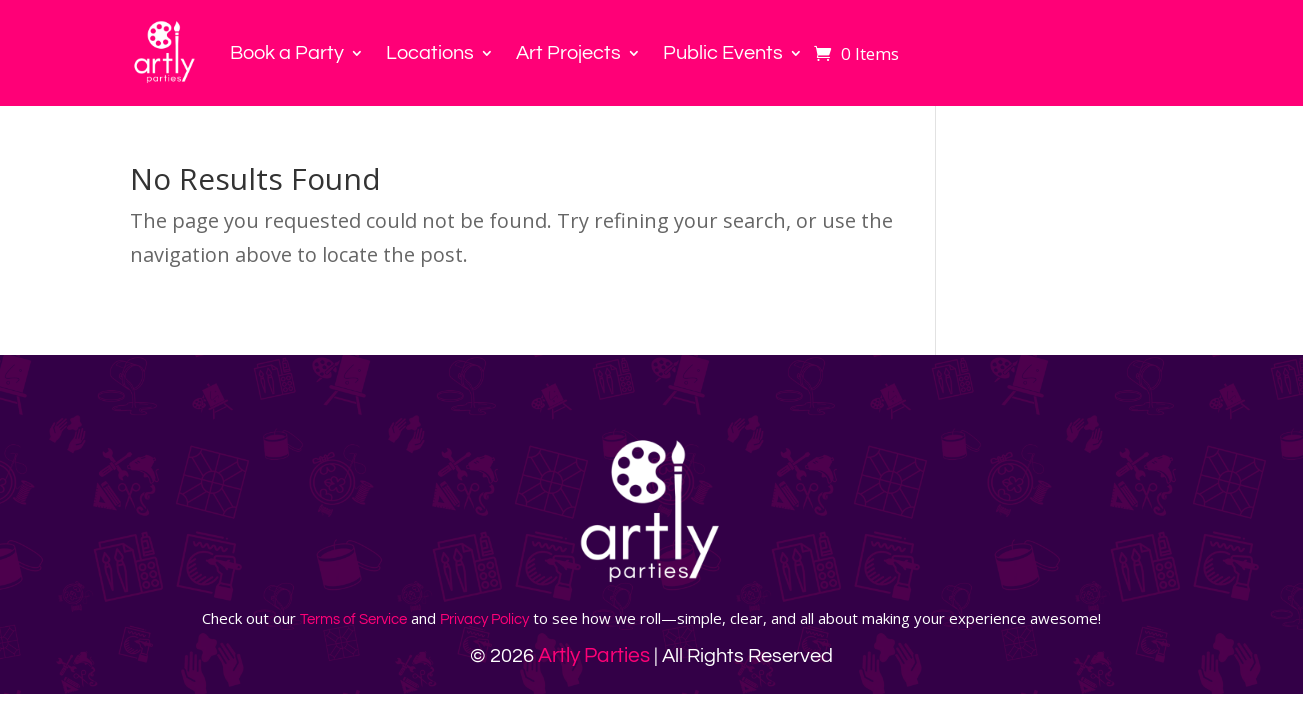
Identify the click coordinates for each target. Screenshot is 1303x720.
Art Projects (568, 53)
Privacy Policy (484, 619)
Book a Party (287, 53)
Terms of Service (353, 619)
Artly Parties (594, 655)
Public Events (723, 53)
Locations (430, 53)
